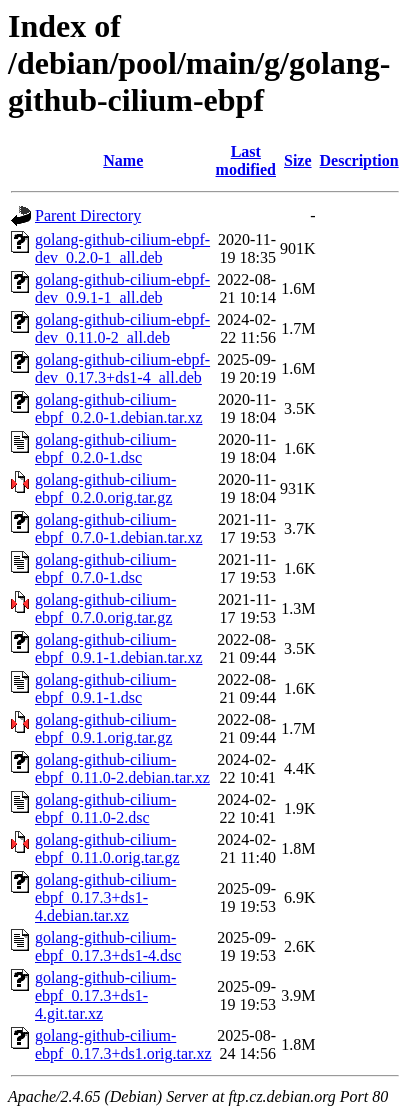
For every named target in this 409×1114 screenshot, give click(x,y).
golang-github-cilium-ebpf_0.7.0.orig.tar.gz (105, 608)
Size (298, 160)
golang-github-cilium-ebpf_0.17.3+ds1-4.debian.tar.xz (105, 897)
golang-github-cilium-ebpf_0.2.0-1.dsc (105, 448)
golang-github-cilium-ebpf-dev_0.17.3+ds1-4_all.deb (122, 368)
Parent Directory (88, 215)
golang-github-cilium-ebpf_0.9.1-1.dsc (105, 688)
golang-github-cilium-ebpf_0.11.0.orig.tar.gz (107, 848)
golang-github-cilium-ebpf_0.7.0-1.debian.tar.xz (119, 528)
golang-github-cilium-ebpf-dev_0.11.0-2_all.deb (122, 328)
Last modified (246, 160)
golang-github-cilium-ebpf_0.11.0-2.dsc (105, 808)
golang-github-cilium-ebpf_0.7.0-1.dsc (105, 568)
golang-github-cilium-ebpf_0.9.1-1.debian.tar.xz (119, 648)
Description (359, 160)
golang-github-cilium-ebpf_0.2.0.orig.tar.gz (105, 488)
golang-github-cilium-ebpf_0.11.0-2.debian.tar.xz (122, 768)
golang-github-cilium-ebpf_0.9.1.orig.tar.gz (105, 728)
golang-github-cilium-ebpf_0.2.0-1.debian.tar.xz (119, 408)
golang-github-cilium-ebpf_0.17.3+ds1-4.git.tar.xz (105, 995)
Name (123, 160)
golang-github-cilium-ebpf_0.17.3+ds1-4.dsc (108, 946)
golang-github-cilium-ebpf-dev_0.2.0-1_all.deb (122, 248)
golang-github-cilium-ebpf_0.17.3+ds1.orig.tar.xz (123, 1044)
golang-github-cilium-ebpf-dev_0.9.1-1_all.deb (122, 288)
